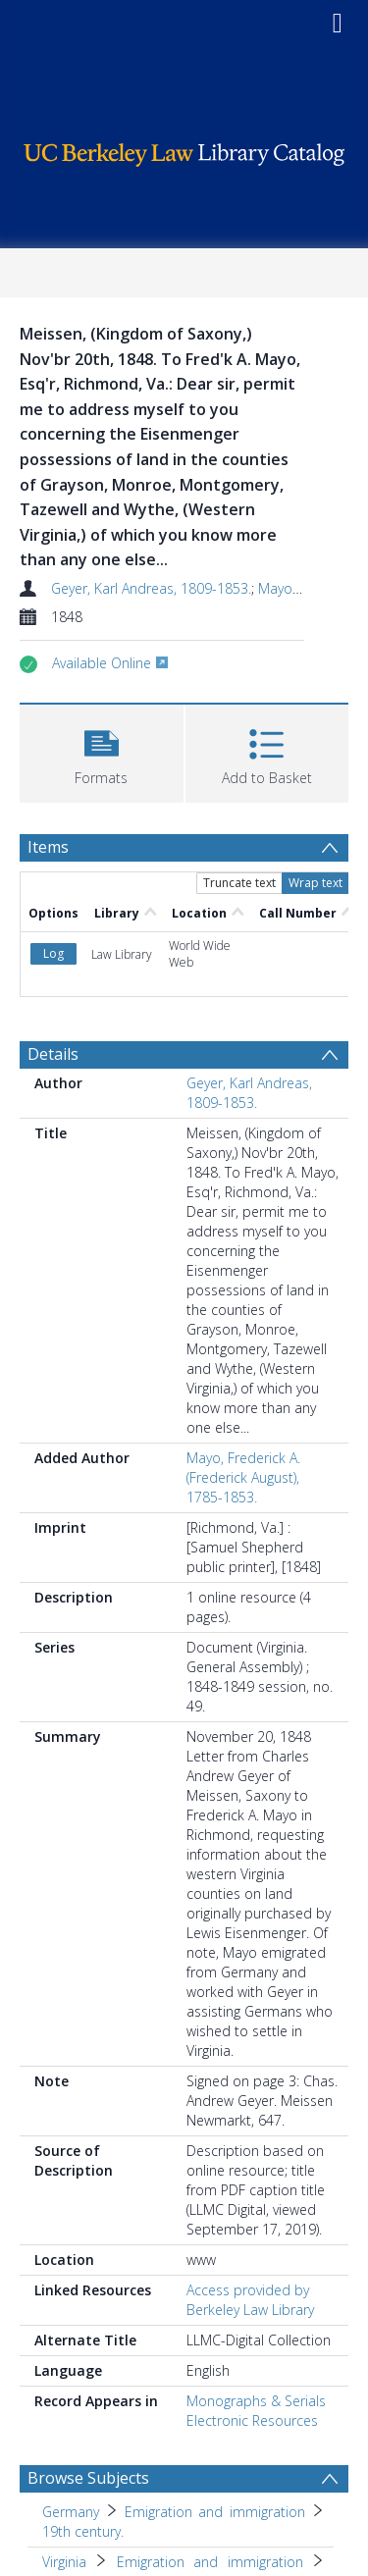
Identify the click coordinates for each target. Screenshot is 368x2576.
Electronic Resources (252, 2420)
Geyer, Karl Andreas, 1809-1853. (151, 588)
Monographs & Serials (256, 2401)
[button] (102, 751)
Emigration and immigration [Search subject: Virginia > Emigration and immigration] (210, 2561)
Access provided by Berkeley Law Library (250, 2300)
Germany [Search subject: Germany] (70, 2511)
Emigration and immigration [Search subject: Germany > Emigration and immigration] (215, 2511)
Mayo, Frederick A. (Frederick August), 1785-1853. (243, 1477)
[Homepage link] (184, 150)
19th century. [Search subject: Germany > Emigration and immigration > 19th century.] (83, 2531)
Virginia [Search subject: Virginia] (64, 2561)
